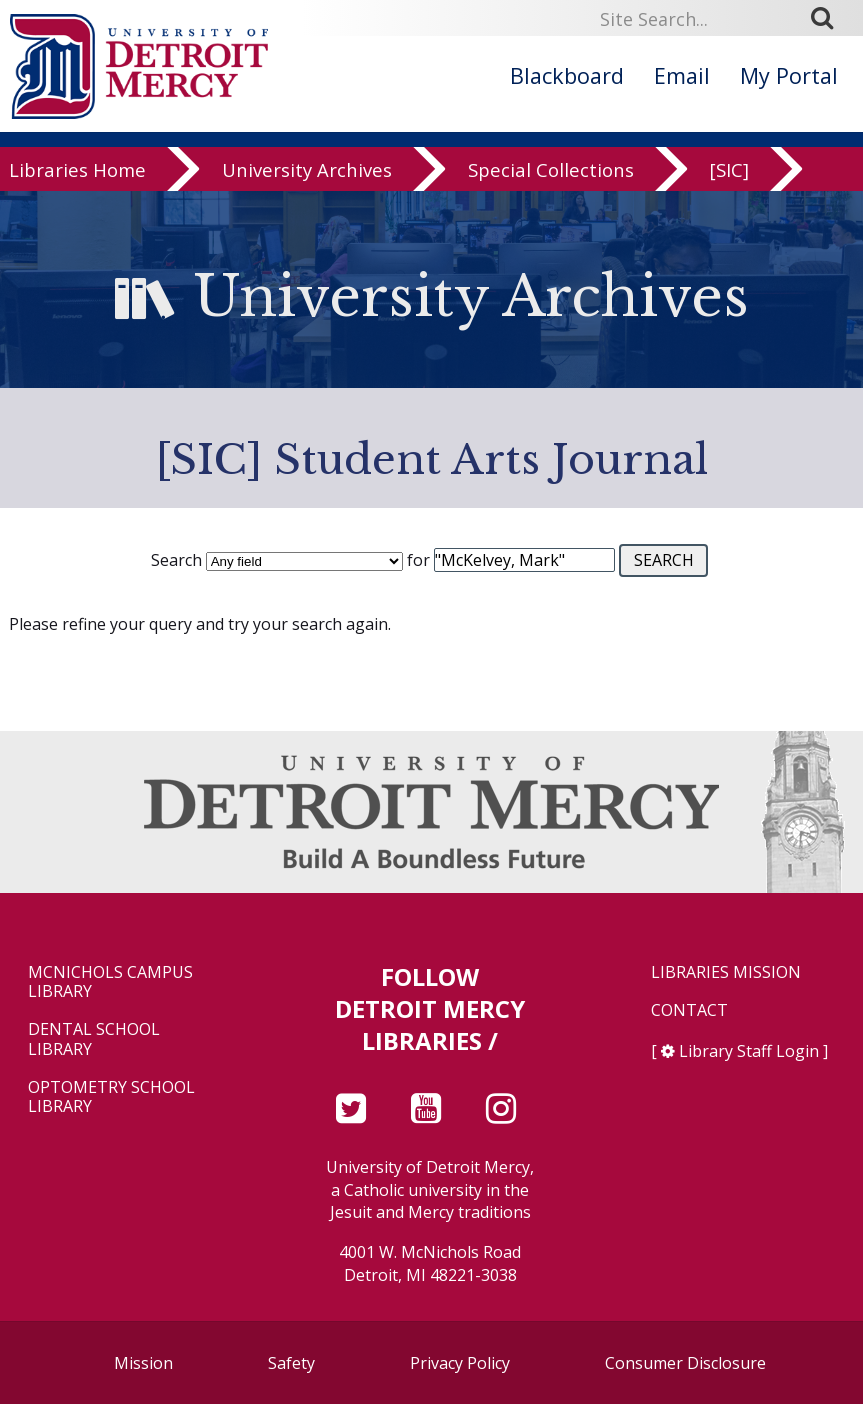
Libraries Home (77, 171)
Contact (689, 1010)
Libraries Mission (726, 972)
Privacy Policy (460, 1363)
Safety (291, 1363)
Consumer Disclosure (685, 1363)
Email (682, 75)
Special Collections (551, 171)
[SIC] (729, 171)
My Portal (789, 75)
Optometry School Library (111, 1097)
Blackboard (567, 75)
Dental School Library (94, 1039)
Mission (143, 1363)
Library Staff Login (749, 1051)
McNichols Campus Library (110, 982)
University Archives (307, 171)
